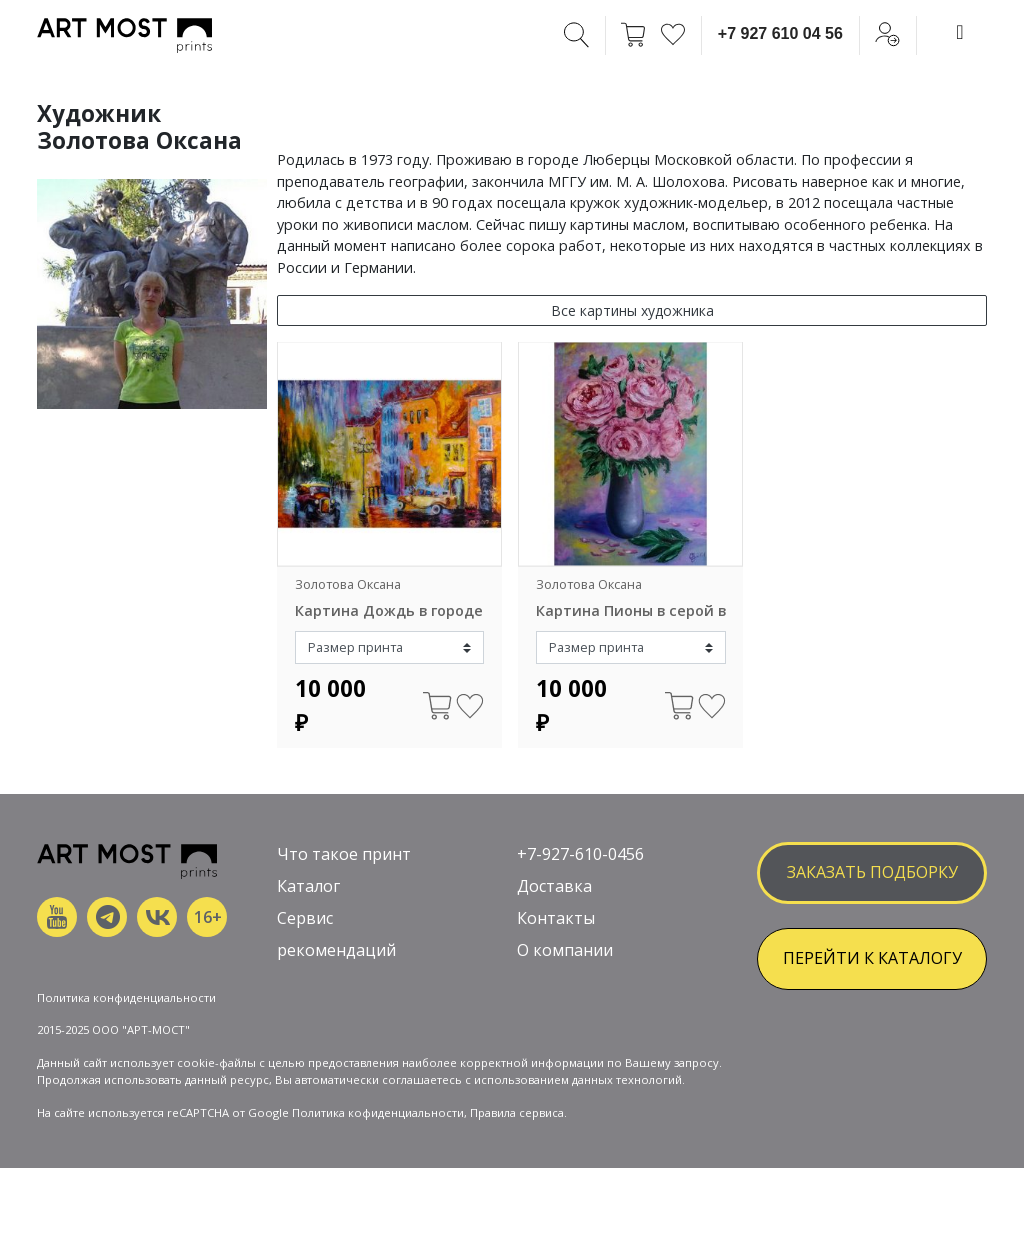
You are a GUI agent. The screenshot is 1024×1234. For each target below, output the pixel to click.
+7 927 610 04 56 (780, 33)
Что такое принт (344, 854)
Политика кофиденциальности (378, 1112)
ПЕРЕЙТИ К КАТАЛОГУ (872, 958)
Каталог (308, 886)
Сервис (305, 918)
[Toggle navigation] (960, 32)
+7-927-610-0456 (580, 854)
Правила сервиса (517, 1112)
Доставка (554, 886)
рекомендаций (336, 950)
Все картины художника (632, 310)
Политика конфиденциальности (126, 997)
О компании (565, 950)
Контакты (556, 918)
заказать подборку (872, 872)
